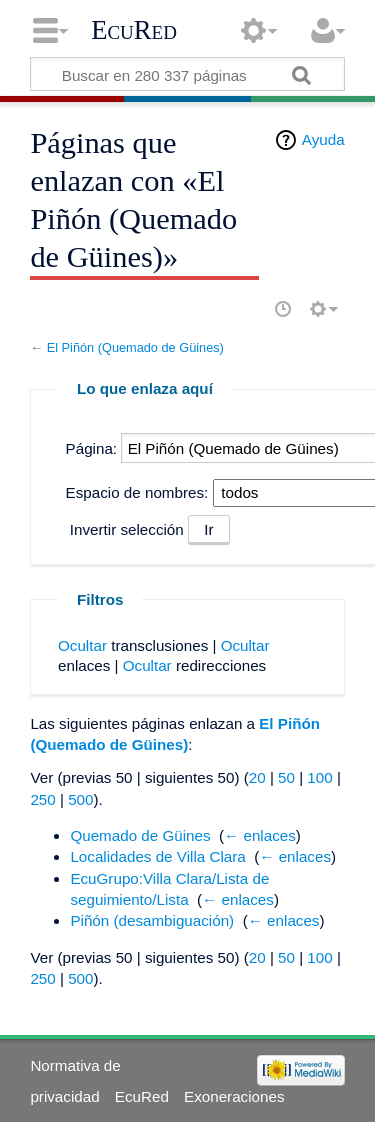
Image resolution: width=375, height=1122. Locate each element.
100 (319, 777)
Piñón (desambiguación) (152, 920)
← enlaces (260, 835)
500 (80, 799)
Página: (92, 448)
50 (286, 777)
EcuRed (134, 30)
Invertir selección (127, 529)
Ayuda (323, 139)
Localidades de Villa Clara (157, 856)
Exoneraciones (234, 1096)
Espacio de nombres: (137, 492)
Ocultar (82, 645)
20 (257, 777)
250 (42, 799)
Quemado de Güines (140, 835)
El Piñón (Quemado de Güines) (135, 347)
